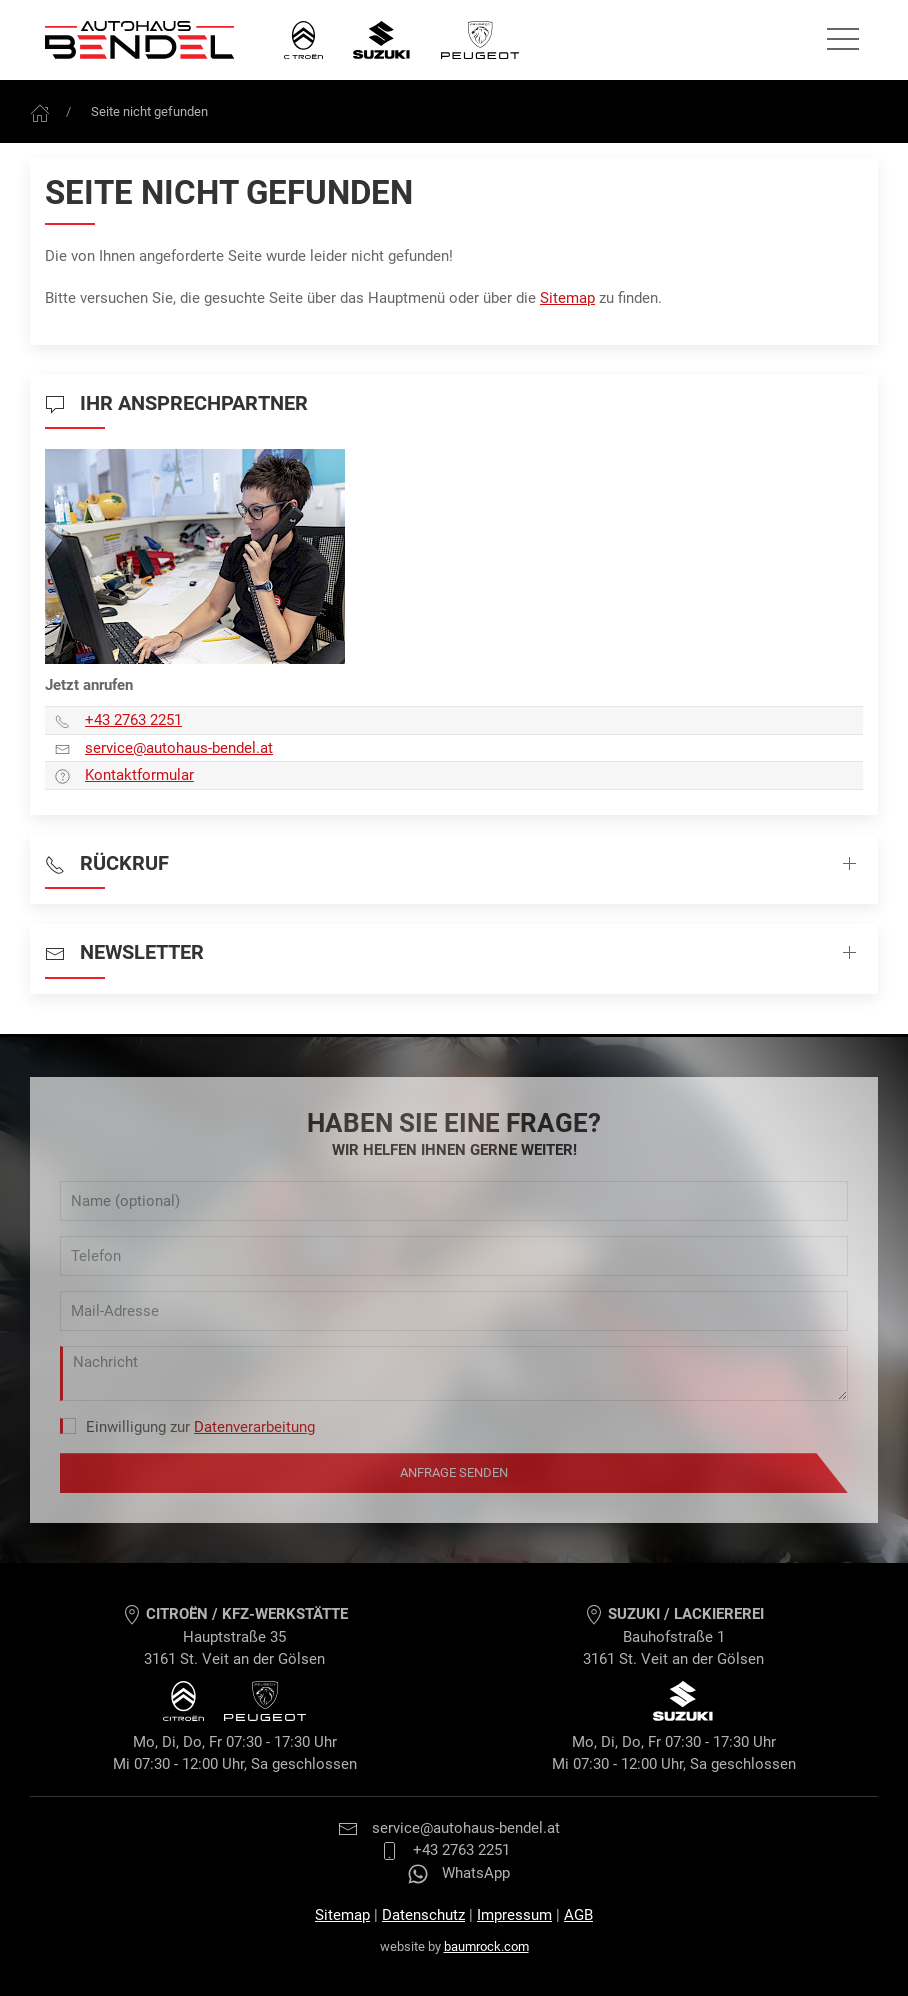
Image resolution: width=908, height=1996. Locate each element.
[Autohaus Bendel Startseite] (139, 40)
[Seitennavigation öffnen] (843, 40)
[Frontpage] (40, 111)
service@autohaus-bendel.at (449, 1828)
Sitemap (567, 298)
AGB (578, 1915)
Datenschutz (423, 1915)
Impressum (514, 1915)
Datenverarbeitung (254, 1427)
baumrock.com (486, 1946)
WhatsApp (459, 1873)
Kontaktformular (139, 775)
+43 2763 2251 (133, 720)
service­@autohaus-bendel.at (179, 748)
